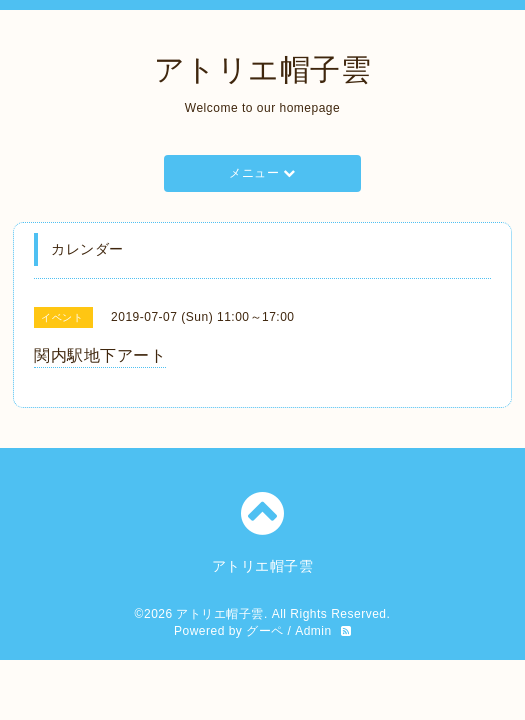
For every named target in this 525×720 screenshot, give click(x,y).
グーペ (265, 631)
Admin (313, 631)
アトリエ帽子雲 (263, 69)
